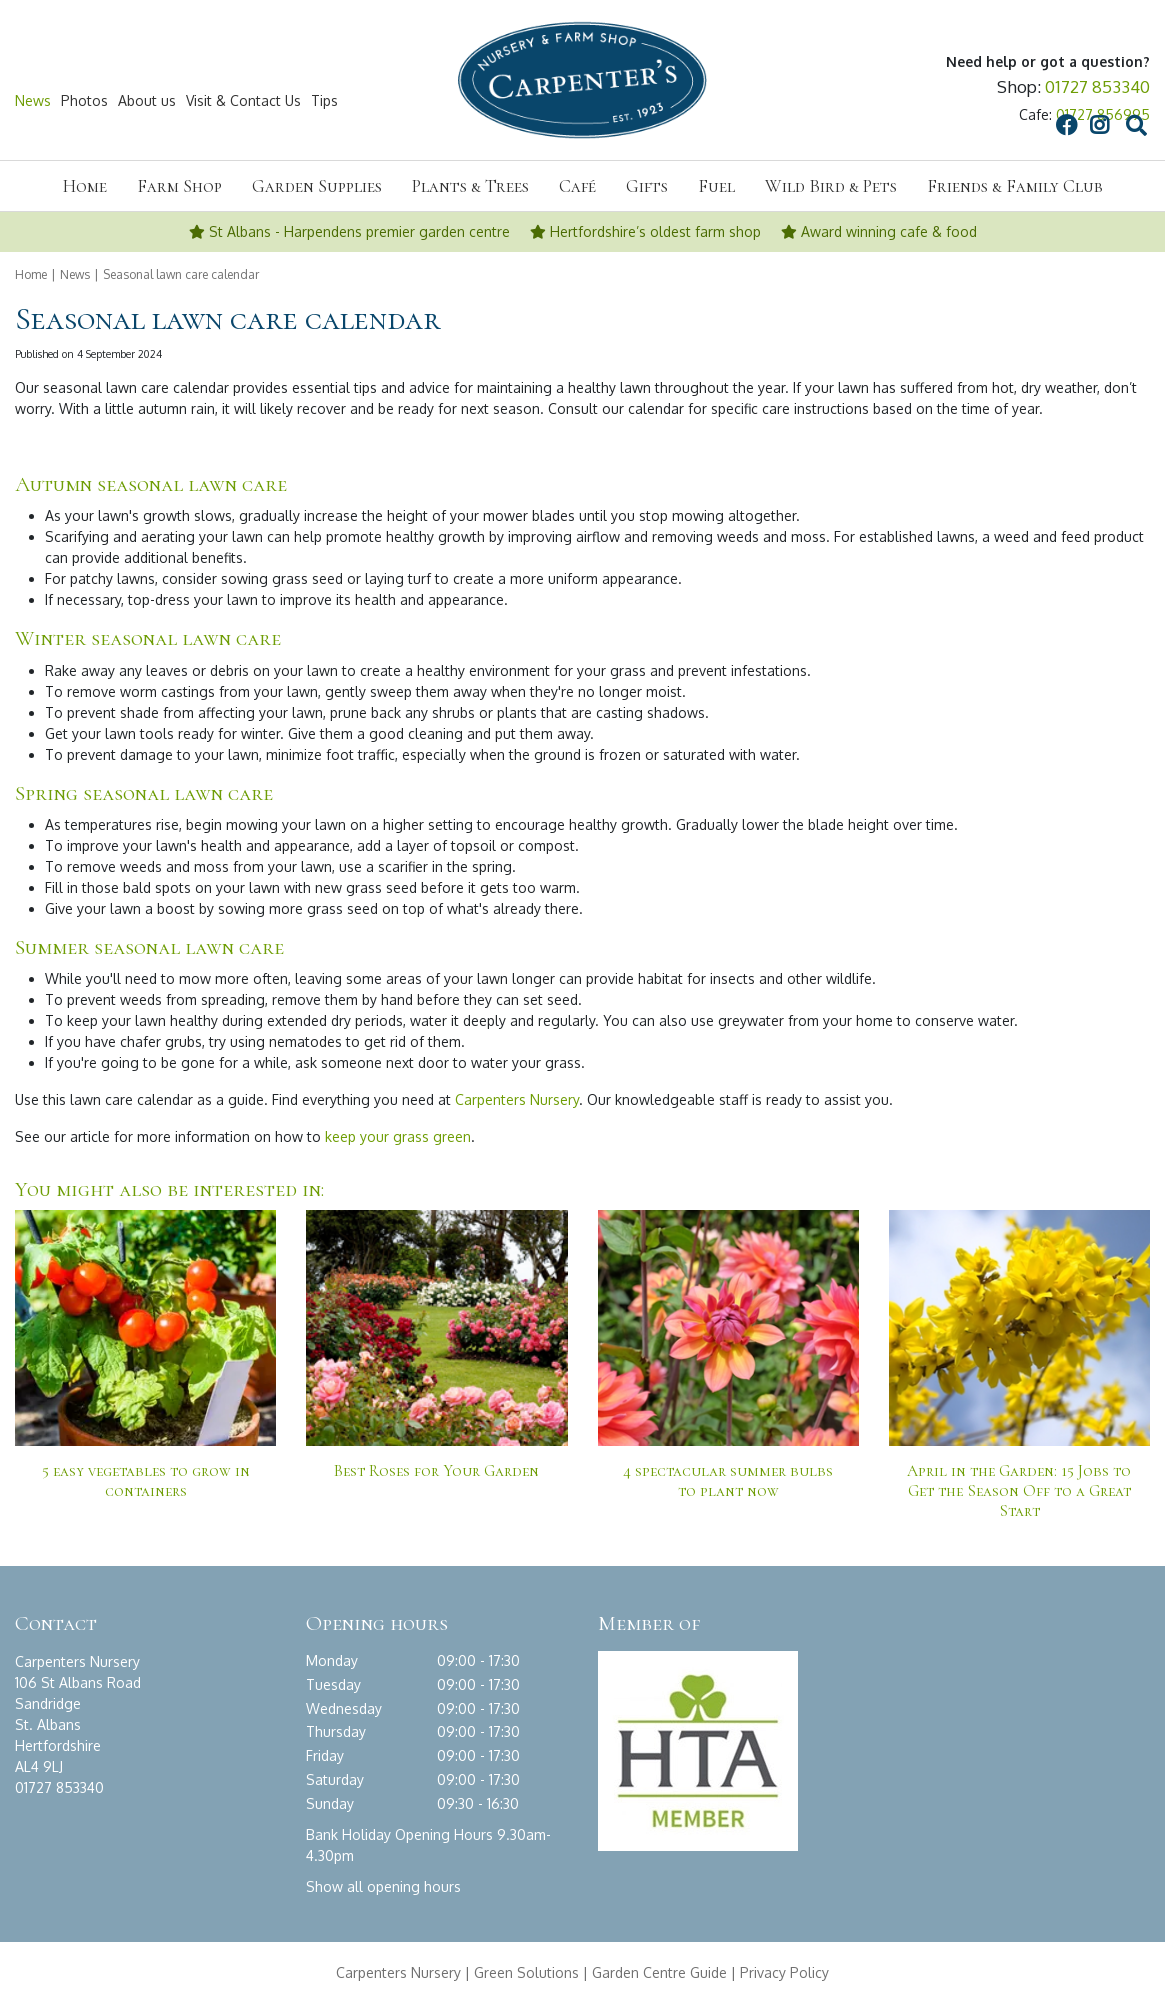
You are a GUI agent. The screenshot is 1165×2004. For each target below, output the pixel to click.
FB (875, 101)
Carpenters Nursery (517, 1099)
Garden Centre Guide (659, 1972)
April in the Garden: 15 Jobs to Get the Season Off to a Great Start (1019, 1491)
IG (908, 101)
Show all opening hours (383, 1886)
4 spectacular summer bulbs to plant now (728, 1481)
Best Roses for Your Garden (436, 1471)
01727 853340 (1097, 86)
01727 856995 (1103, 114)
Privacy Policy (784, 1972)
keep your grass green (398, 1136)
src (945, 101)
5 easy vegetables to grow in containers (146, 1481)
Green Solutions (526, 1972)
